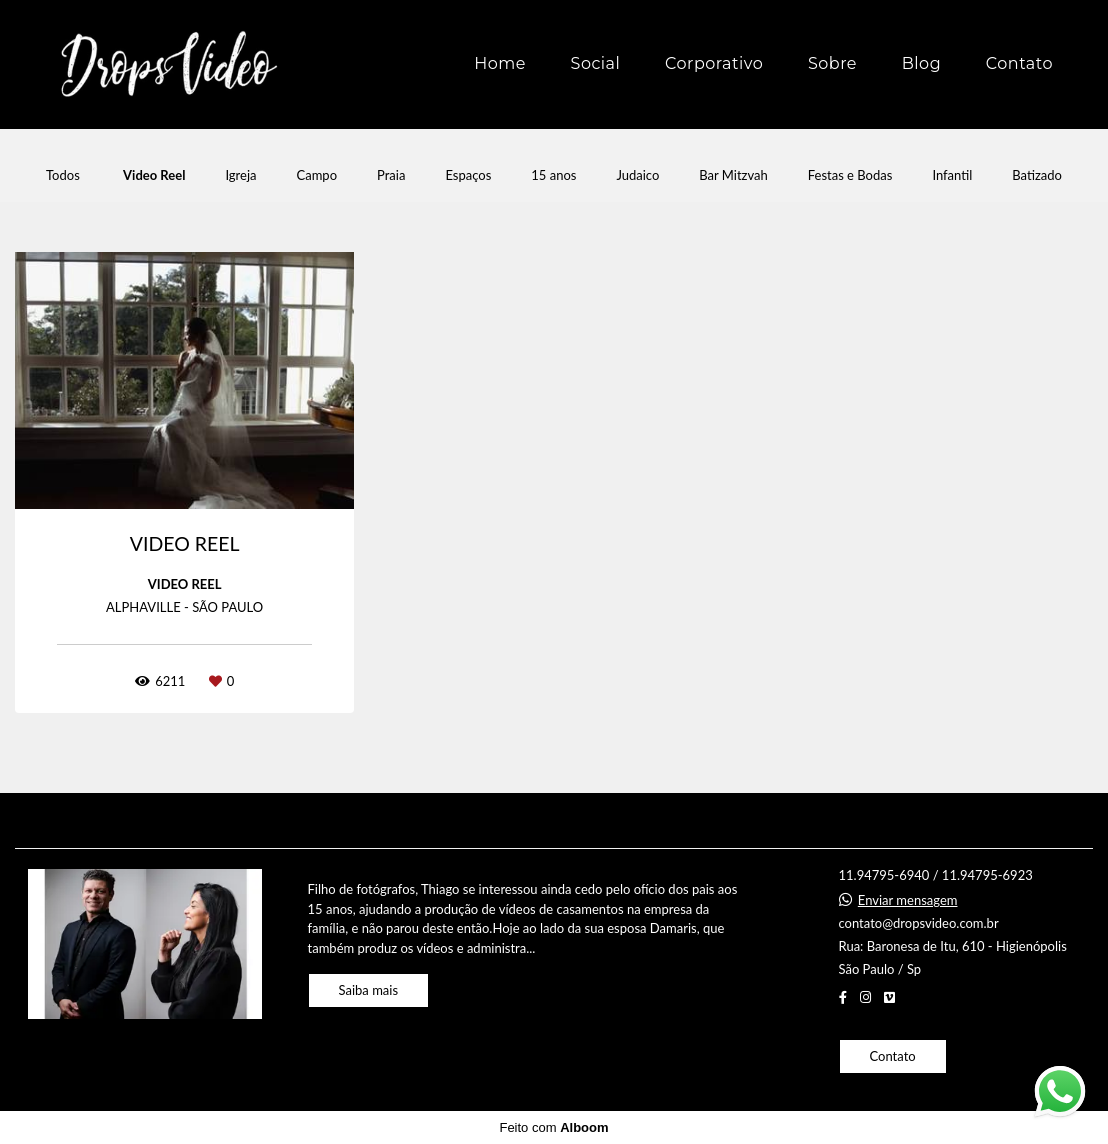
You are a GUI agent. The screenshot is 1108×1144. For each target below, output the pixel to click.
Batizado (1037, 175)
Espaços (468, 175)
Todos (63, 175)
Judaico (637, 175)
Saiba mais (369, 990)
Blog (921, 63)
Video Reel (154, 175)
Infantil (952, 175)
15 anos (553, 175)
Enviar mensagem (908, 900)
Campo (317, 175)
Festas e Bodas (850, 175)
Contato (1019, 63)
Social (596, 63)
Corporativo (714, 63)
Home (500, 63)
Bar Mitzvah (733, 175)
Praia (391, 175)
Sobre (832, 63)
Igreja (240, 175)
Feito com (553, 1127)
